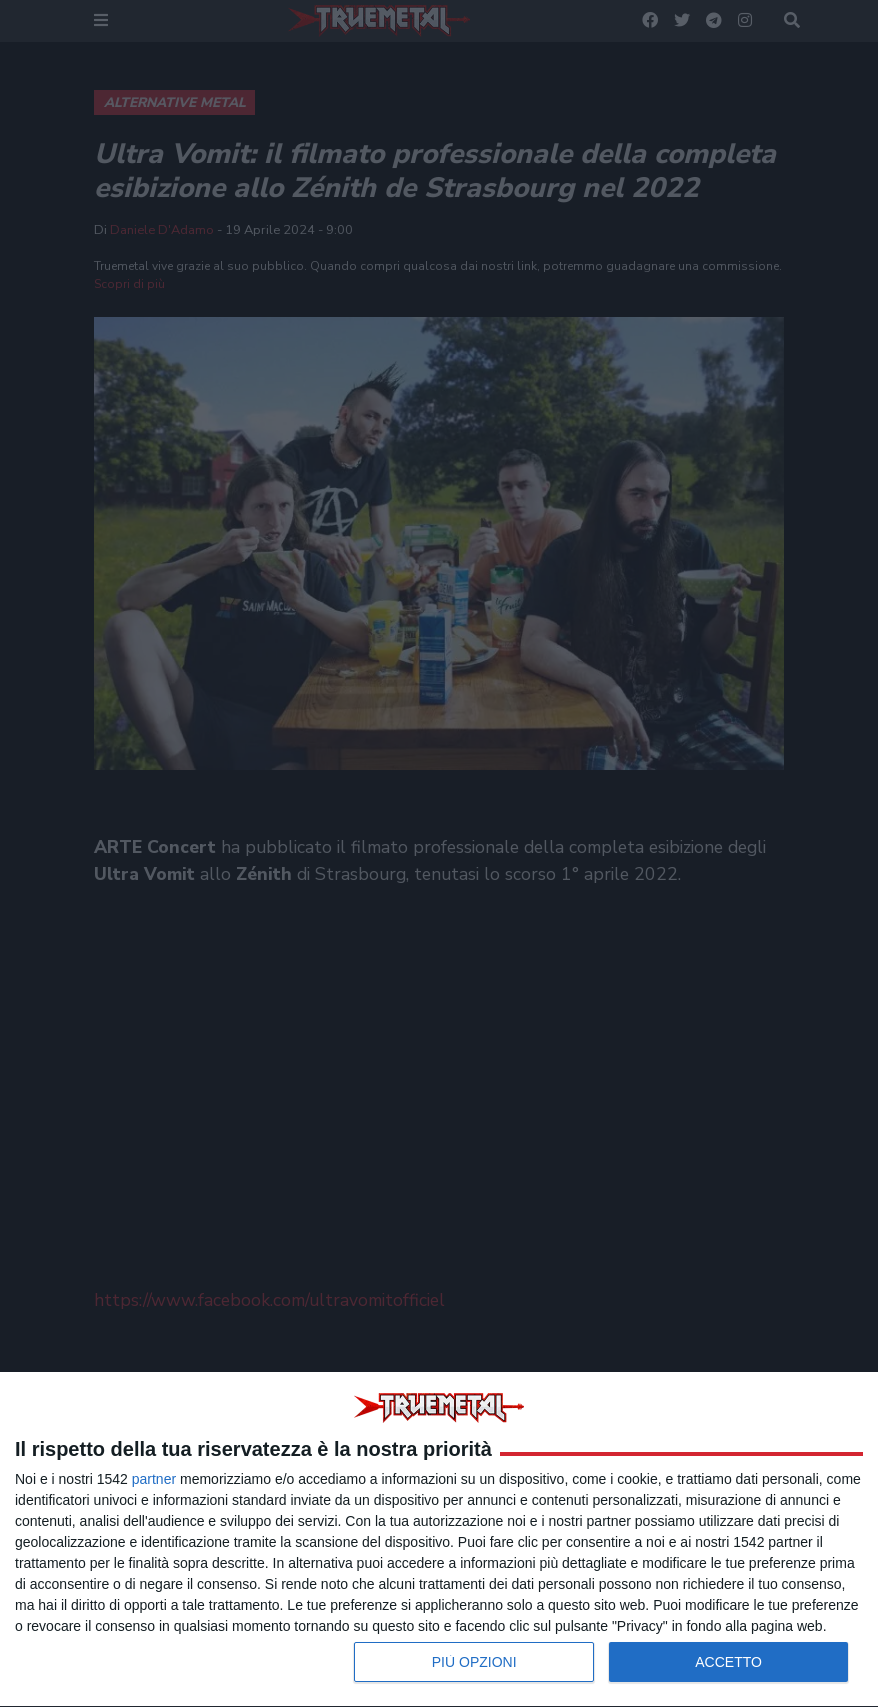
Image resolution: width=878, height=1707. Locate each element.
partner (154, 1479)
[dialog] (439, 1540)
